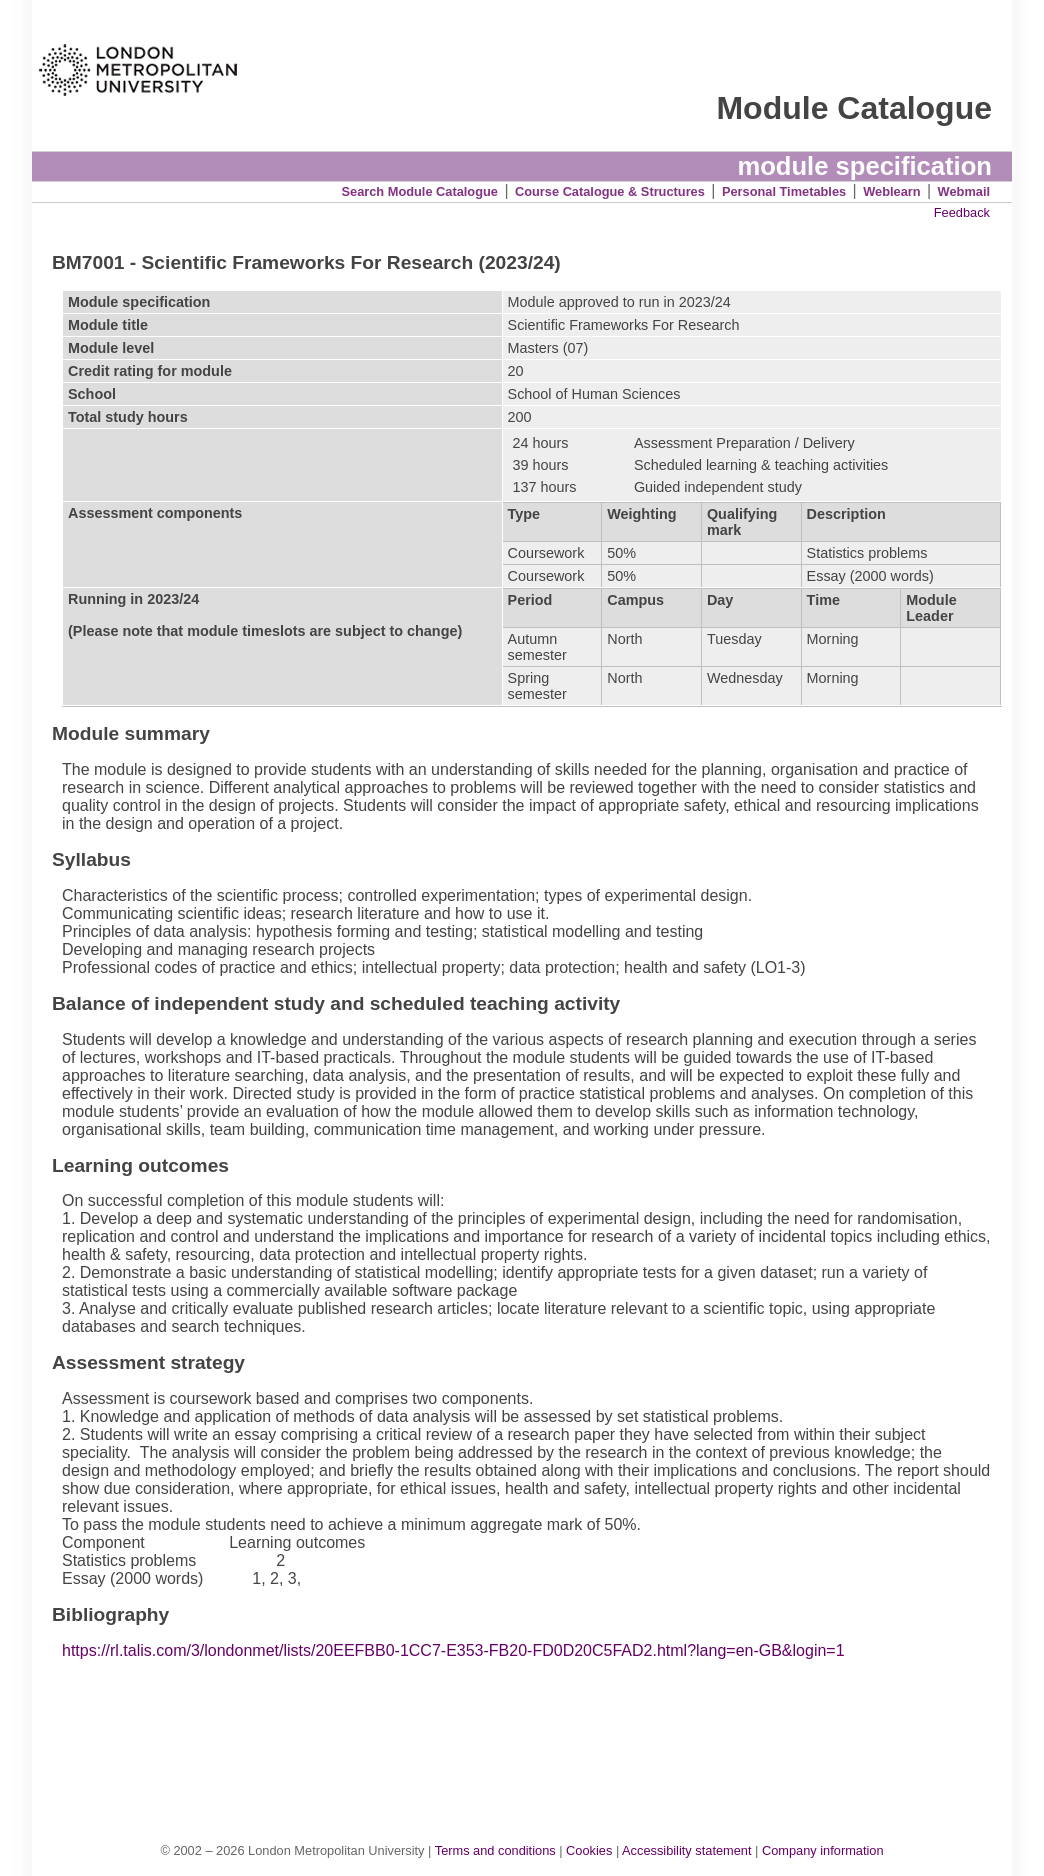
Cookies (589, 1850)
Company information (823, 1850)
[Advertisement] (532, 1730)
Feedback (962, 212)
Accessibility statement (686, 1850)
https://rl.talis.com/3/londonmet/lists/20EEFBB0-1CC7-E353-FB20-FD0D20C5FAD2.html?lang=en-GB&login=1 (453, 1650)
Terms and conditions (495, 1850)
